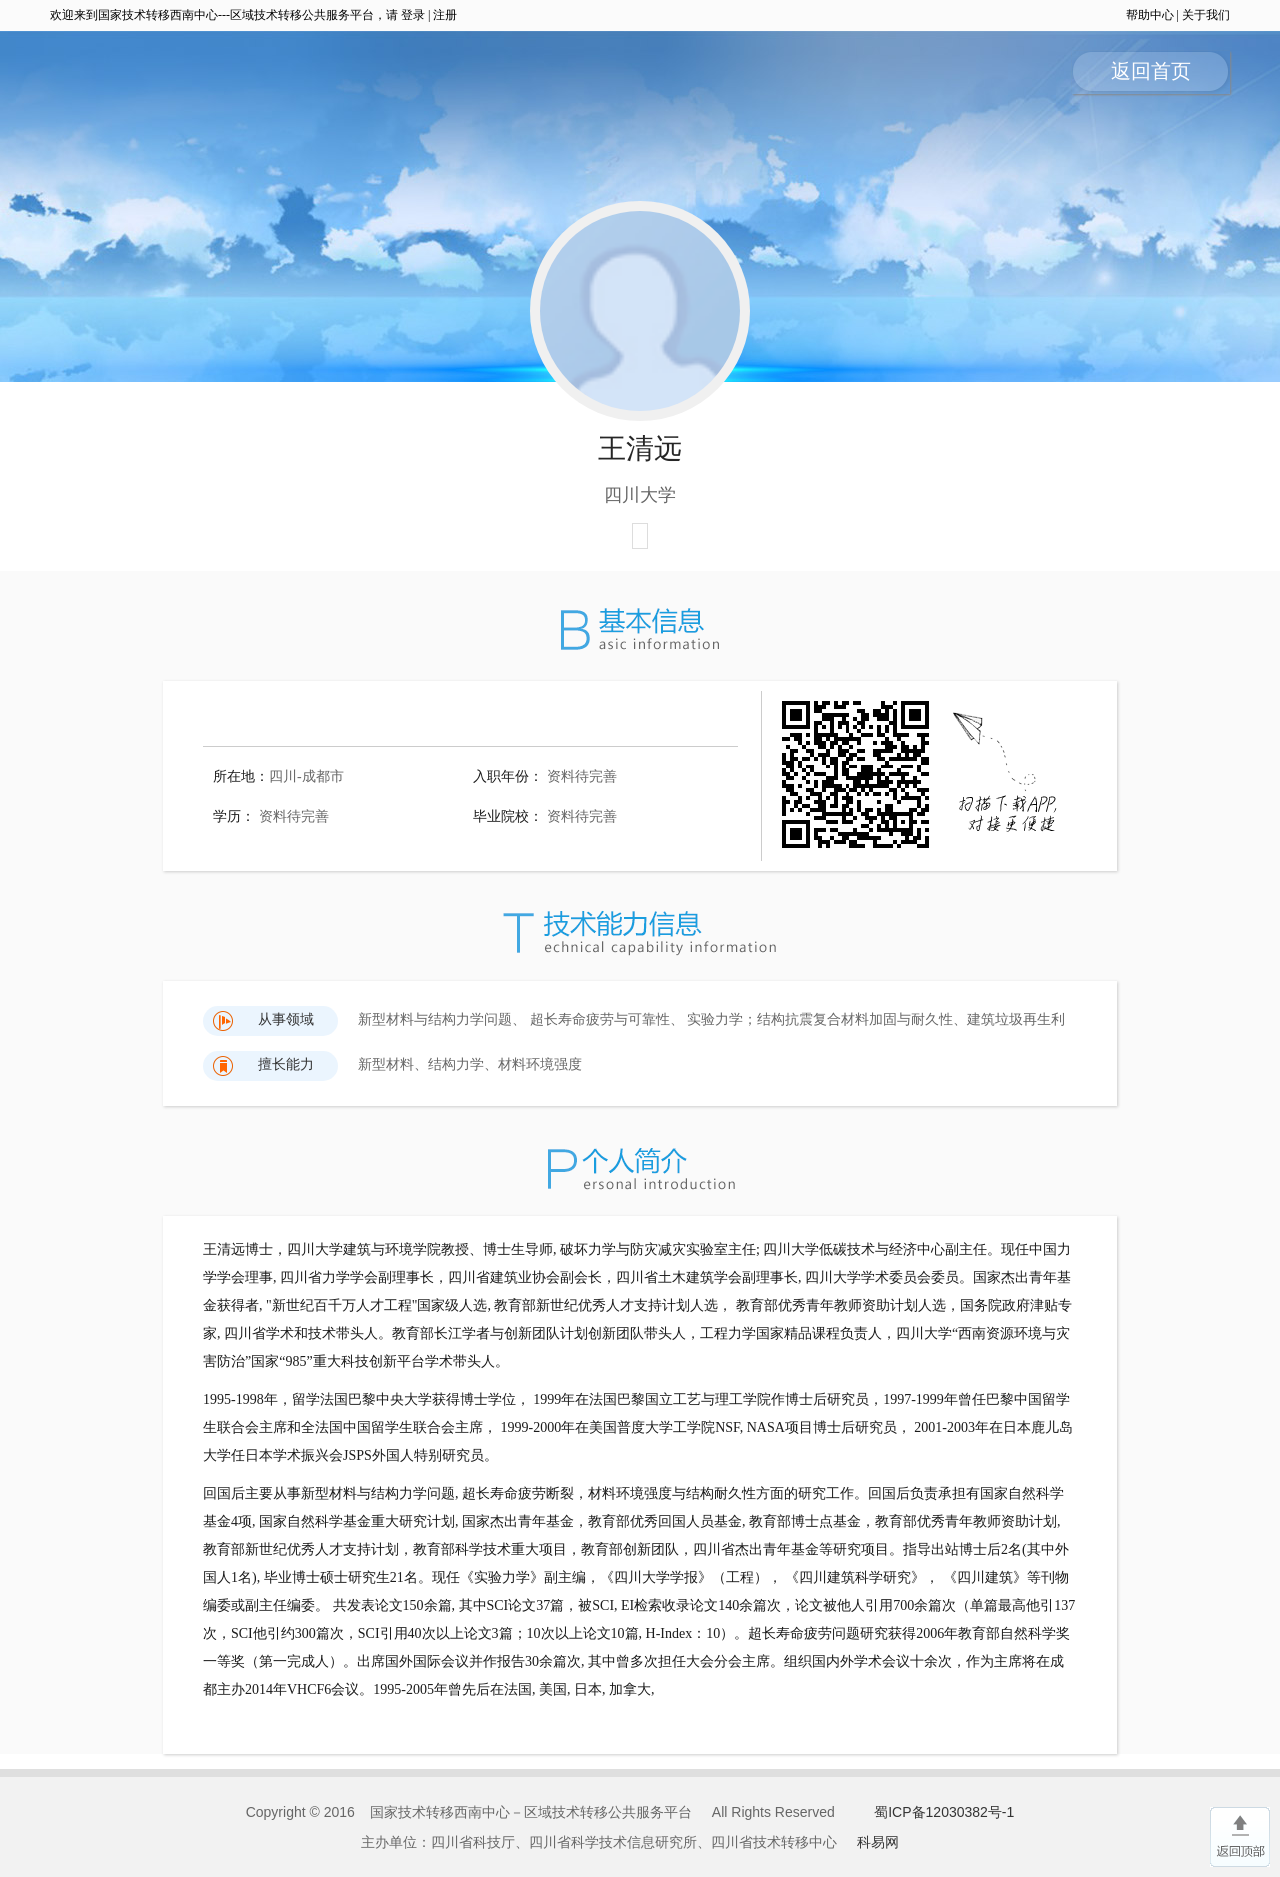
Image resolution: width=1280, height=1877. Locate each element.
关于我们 (1206, 15)
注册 (445, 15)
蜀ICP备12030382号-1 (944, 1812)
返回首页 (1151, 71)
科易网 (878, 1842)
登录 (413, 15)
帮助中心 (1150, 15)
